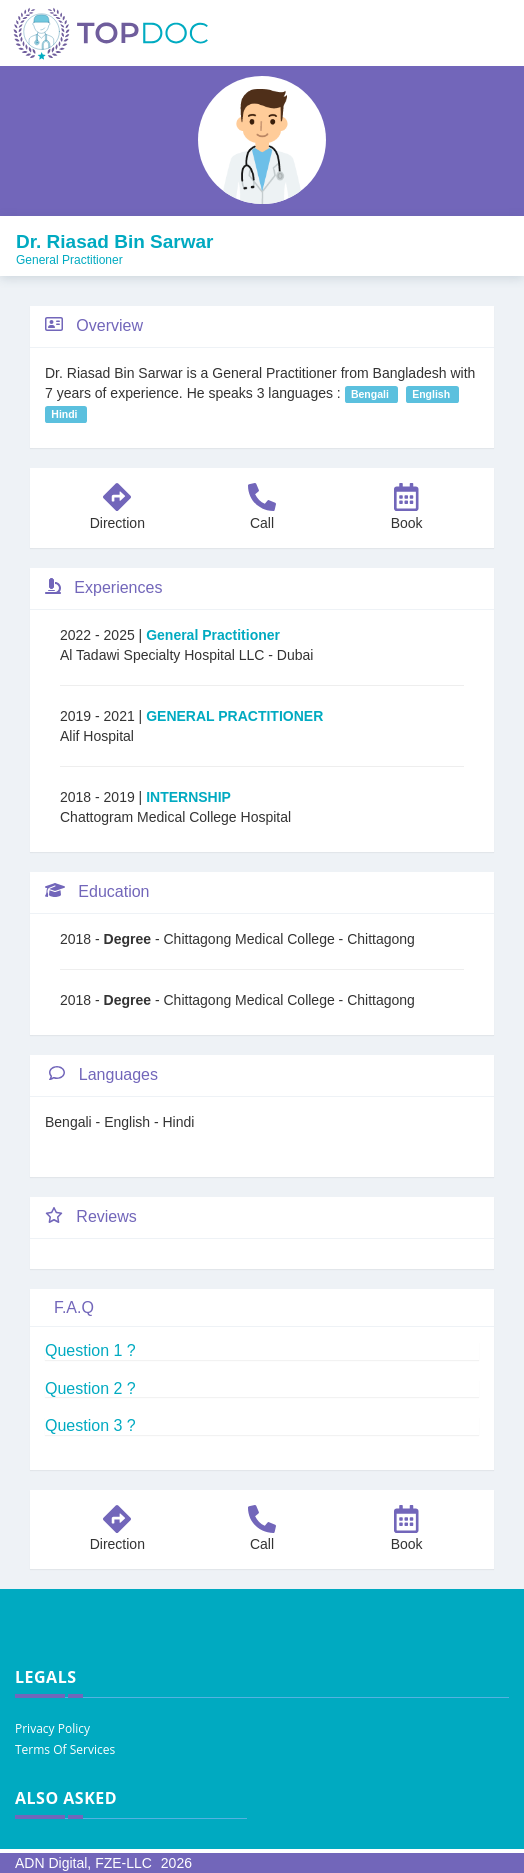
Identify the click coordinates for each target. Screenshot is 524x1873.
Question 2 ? (90, 1388)
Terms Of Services (65, 1749)
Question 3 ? (90, 1425)
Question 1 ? (90, 1350)
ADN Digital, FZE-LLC (83, 1863)
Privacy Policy (52, 1728)
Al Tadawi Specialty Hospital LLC (164, 655)
